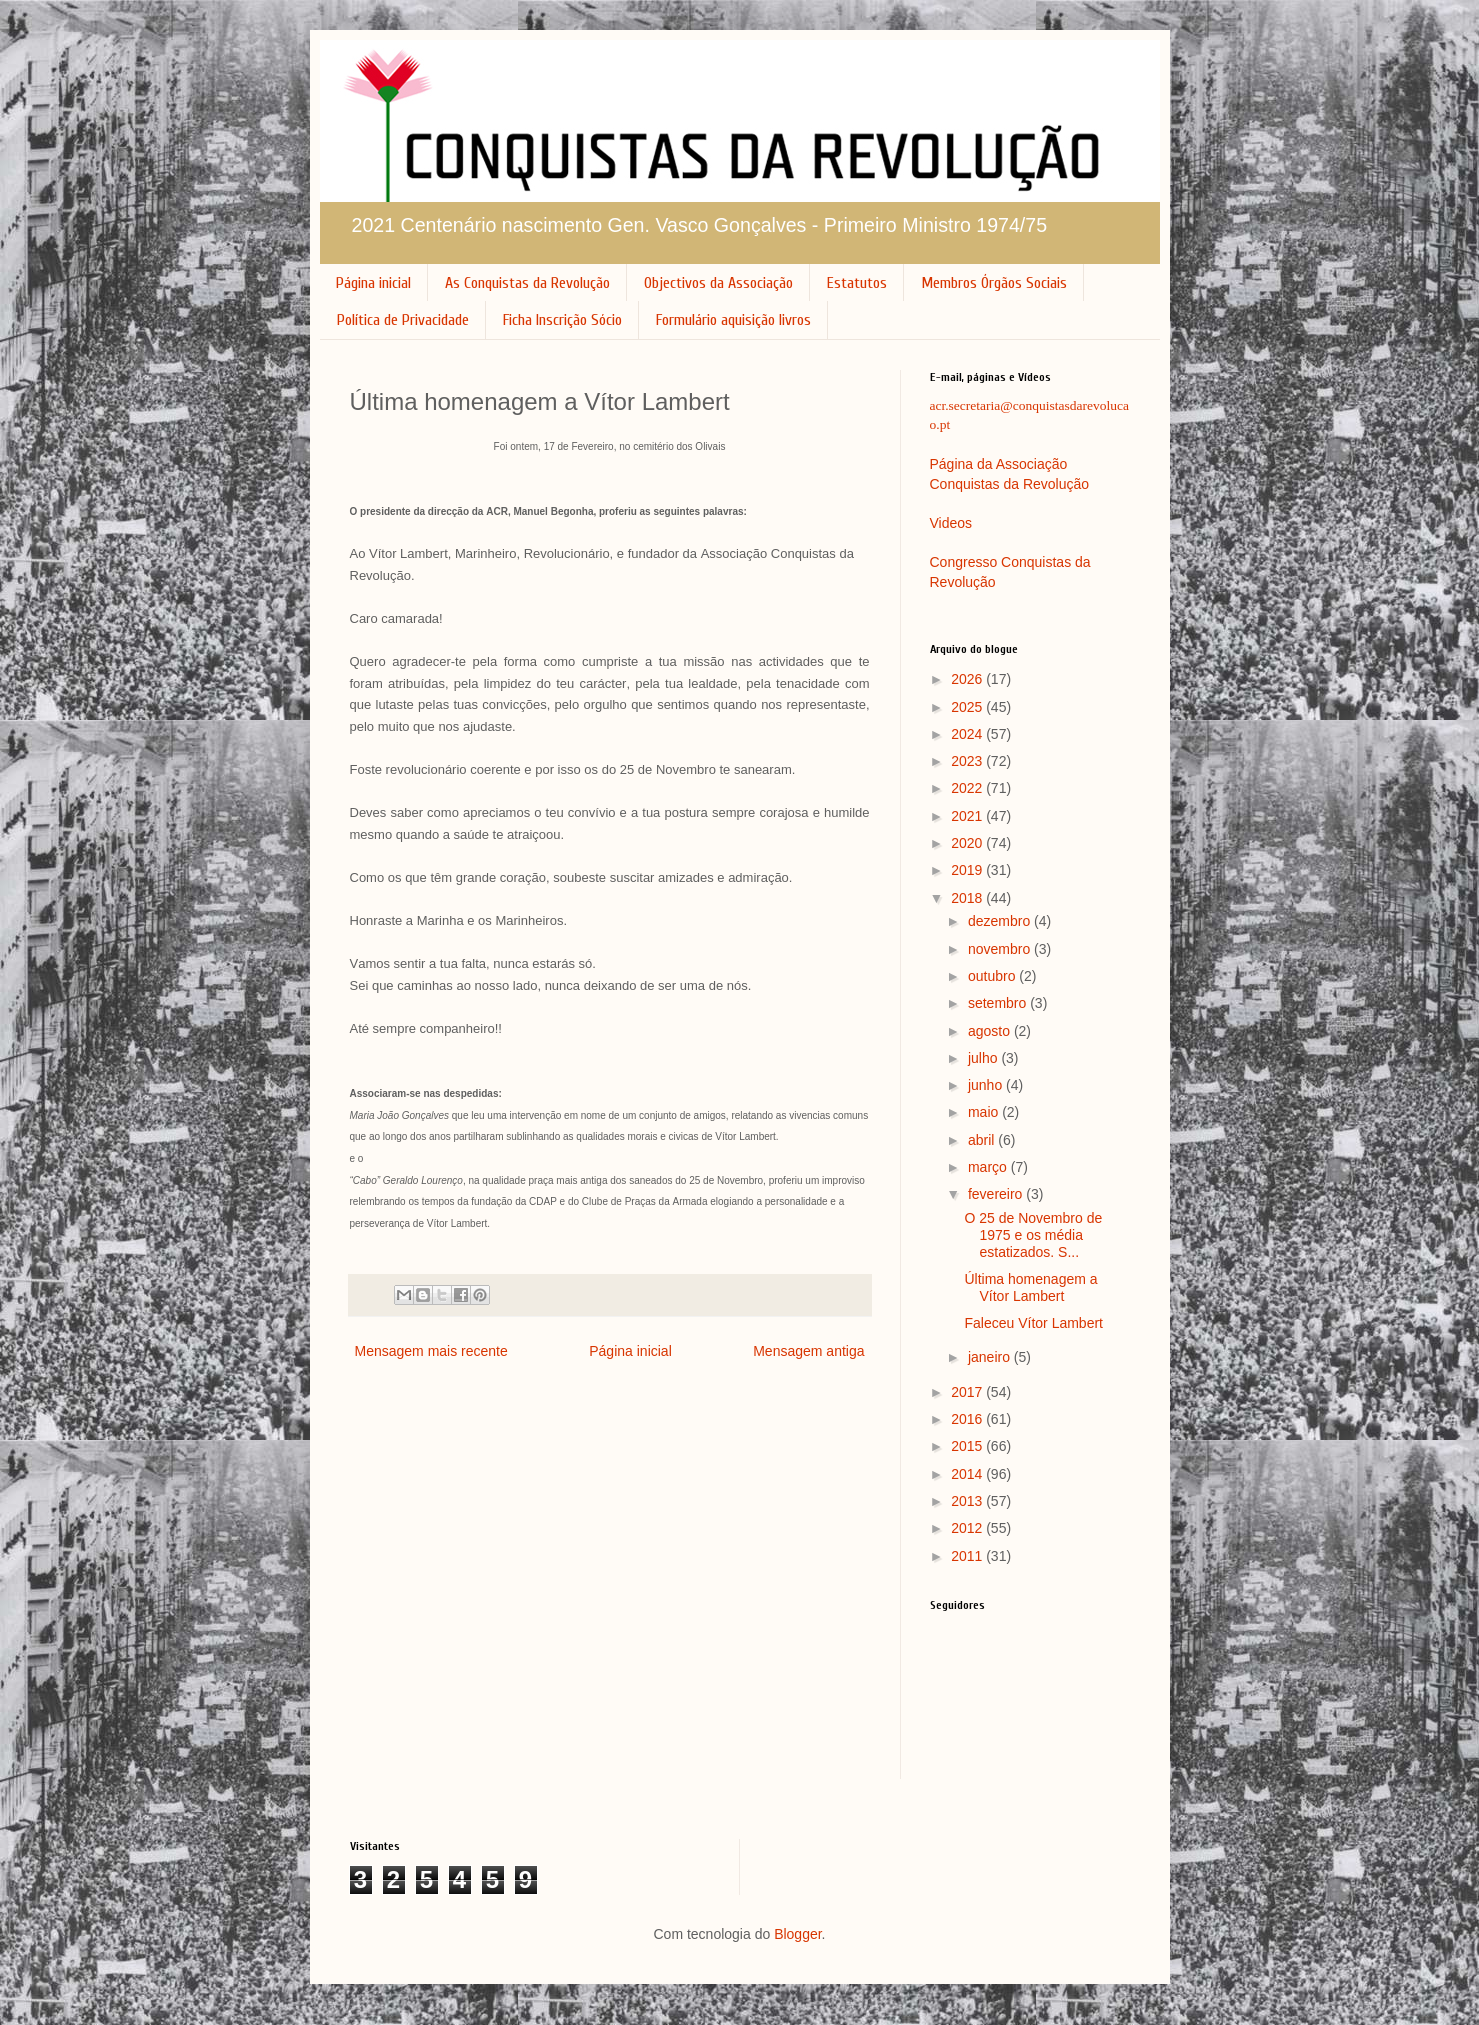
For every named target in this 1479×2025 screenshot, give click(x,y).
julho (984, 1058)
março (989, 1167)
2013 (968, 1501)
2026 (968, 679)
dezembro (1001, 921)
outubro (993, 976)
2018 (968, 898)
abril (983, 1140)
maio (985, 1112)
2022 (968, 788)
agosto (991, 1031)
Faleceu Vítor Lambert (1033, 1323)
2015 (968, 1446)
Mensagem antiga (808, 1351)
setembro (999, 1003)
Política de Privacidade (403, 320)
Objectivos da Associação (718, 283)
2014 (968, 1474)
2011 (968, 1556)
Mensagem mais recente (431, 1351)
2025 (968, 707)
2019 (968, 870)
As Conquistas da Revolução (527, 283)
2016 (968, 1419)
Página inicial (373, 283)
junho (987, 1085)
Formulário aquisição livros (733, 320)
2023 (968, 761)
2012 (968, 1528)
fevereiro (997, 1194)
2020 (968, 843)
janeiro (991, 1357)
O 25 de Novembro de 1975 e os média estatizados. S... (1033, 1235)
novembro (1001, 949)
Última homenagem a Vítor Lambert (1030, 1287)
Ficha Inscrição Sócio (562, 320)
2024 (968, 734)
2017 (968, 1392)
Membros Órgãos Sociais (994, 283)
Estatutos (857, 283)
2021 (968, 816)
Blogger (797, 1934)
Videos (951, 523)
